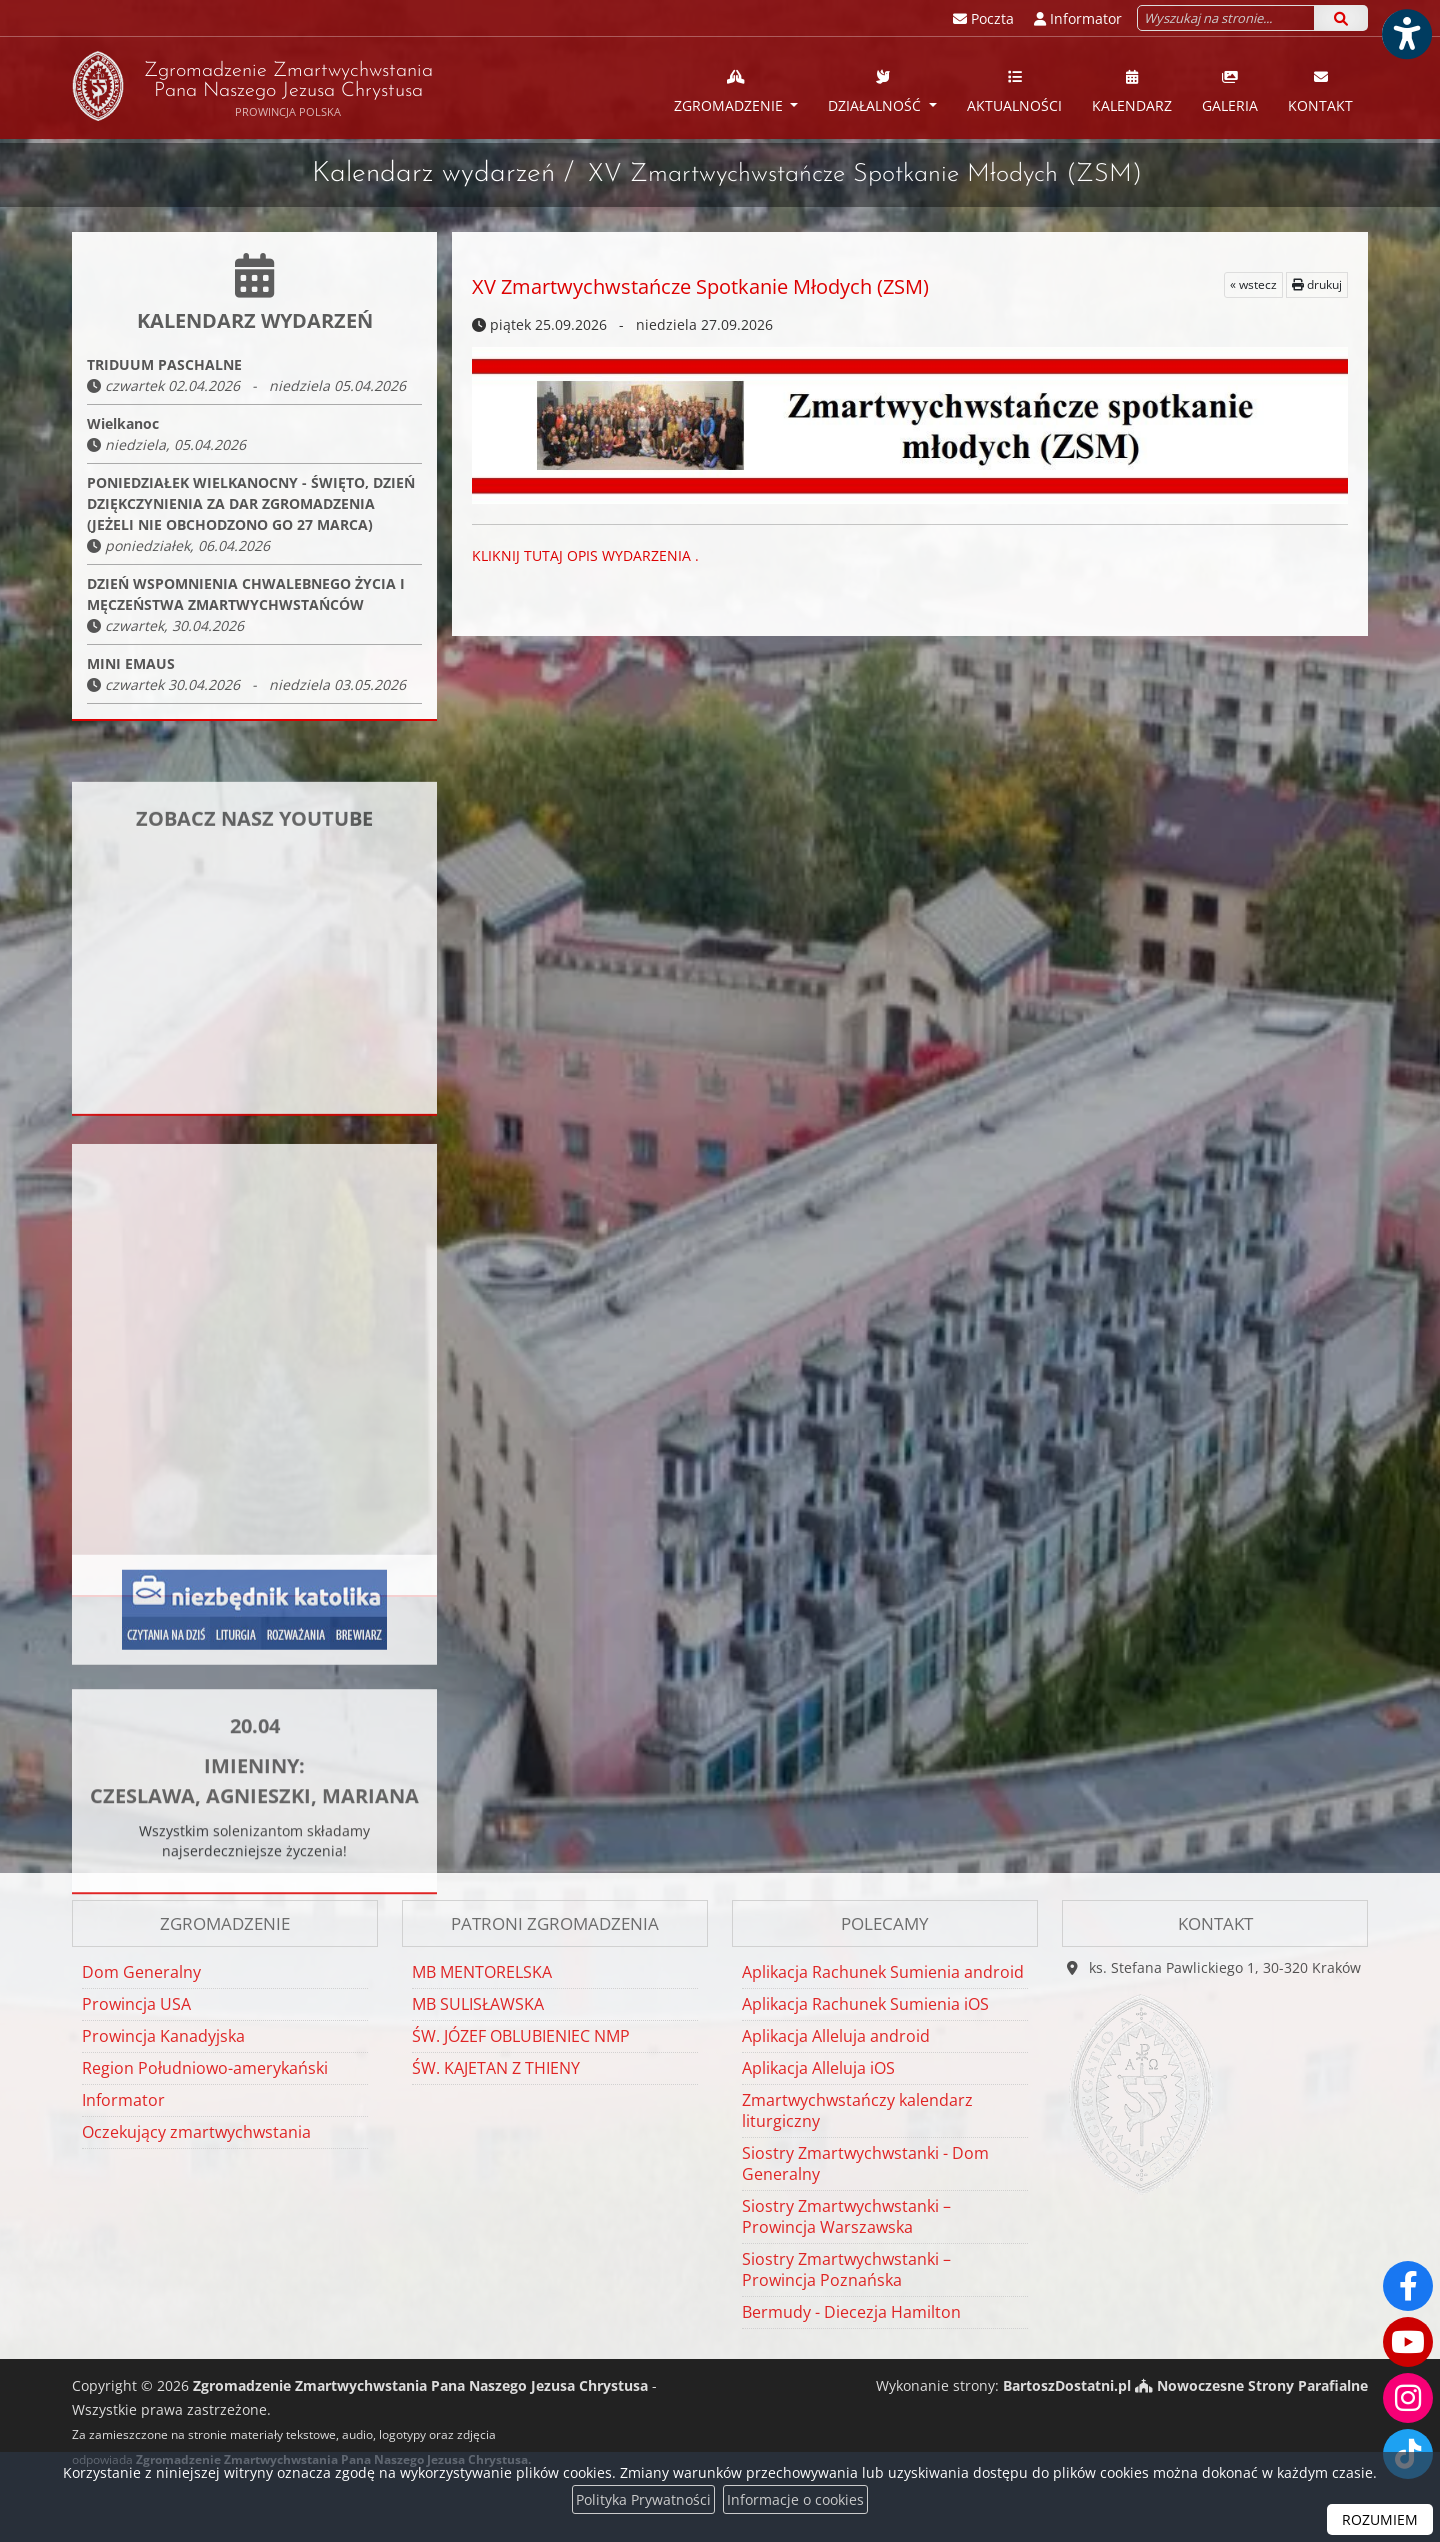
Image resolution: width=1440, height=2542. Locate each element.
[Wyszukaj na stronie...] (1226, 18)
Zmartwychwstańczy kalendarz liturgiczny (857, 2110)
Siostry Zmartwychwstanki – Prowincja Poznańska (846, 2269)
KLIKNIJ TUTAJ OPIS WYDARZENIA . (587, 555)
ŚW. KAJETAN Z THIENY (496, 2068)
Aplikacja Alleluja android (836, 2036)
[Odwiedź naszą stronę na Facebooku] (1408, 2286)
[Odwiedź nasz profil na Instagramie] (1408, 2398)
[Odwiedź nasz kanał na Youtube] (1408, 2342)
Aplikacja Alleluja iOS (818, 2068)
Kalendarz (1132, 91)
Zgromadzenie (730, 91)
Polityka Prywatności (643, 2499)
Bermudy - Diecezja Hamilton (851, 2312)
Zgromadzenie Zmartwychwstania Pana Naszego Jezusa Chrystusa (252, 86)
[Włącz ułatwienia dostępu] (1406, 34)
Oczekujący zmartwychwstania (196, 2132)
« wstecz (1253, 284)
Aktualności (1014, 91)
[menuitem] (736, 88)
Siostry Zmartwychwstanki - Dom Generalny (865, 2163)
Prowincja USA (136, 2004)
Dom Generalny (141, 1972)
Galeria (1230, 91)
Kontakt (1320, 91)
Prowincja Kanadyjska (163, 2036)
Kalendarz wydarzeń (433, 174)
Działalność (876, 91)
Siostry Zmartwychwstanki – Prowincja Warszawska (846, 2216)
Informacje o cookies (795, 2499)
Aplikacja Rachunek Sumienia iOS (865, 2004)
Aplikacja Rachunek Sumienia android (883, 1972)
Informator (123, 2100)
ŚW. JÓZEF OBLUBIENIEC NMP (521, 2036)
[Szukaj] (1341, 18)
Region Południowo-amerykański (205, 2068)
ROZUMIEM (1380, 2519)
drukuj (1317, 284)
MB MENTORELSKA (482, 1972)
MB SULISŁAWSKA (478, 2004)
